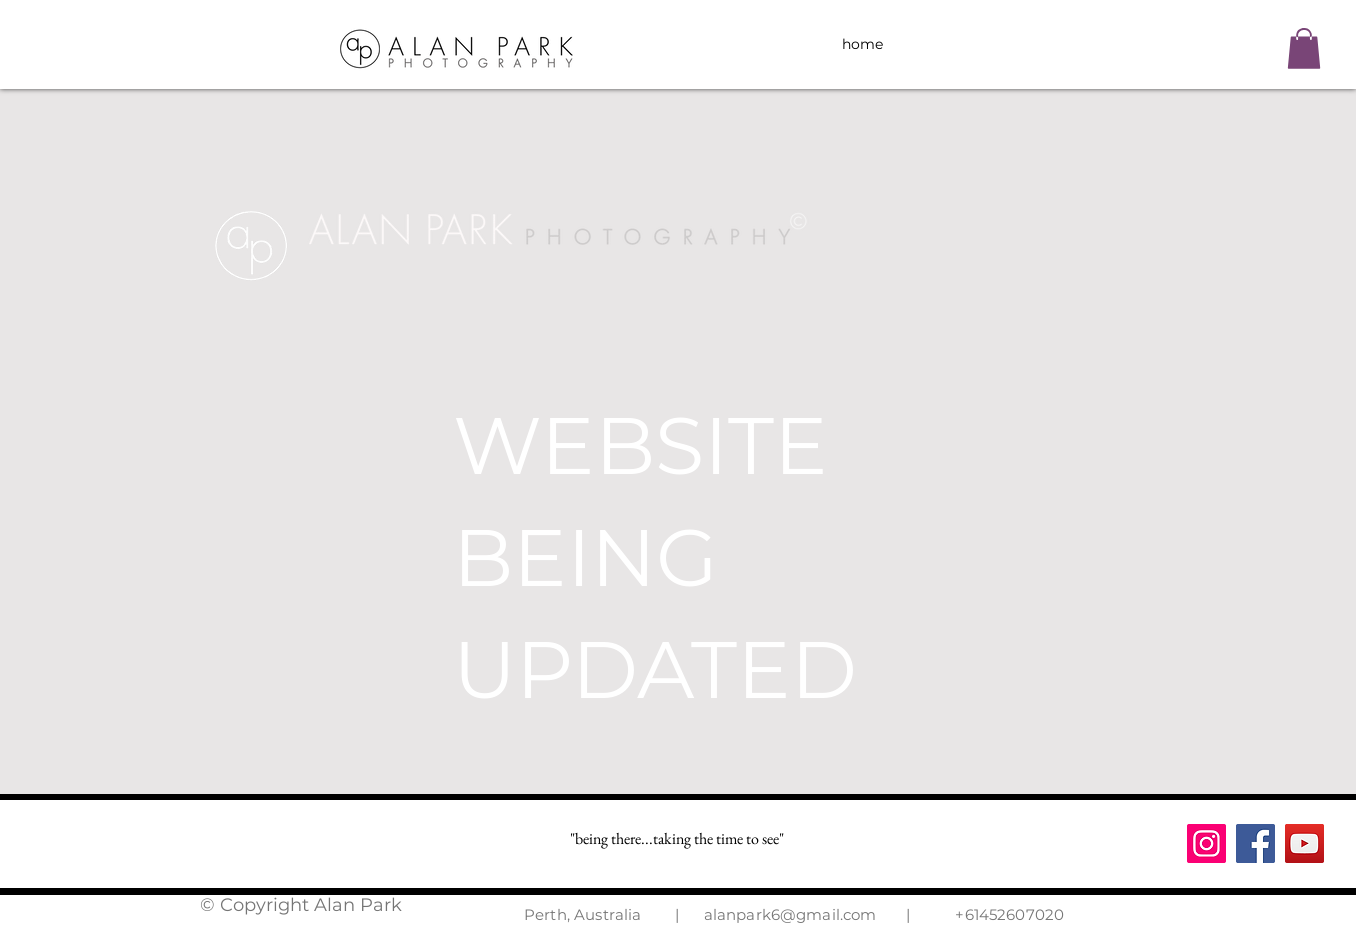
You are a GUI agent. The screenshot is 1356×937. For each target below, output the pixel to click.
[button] (1304, 48)
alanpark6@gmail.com (790, 914)
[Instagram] (1206, 843)
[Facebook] (1255, 843)
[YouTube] (1304, 843)
